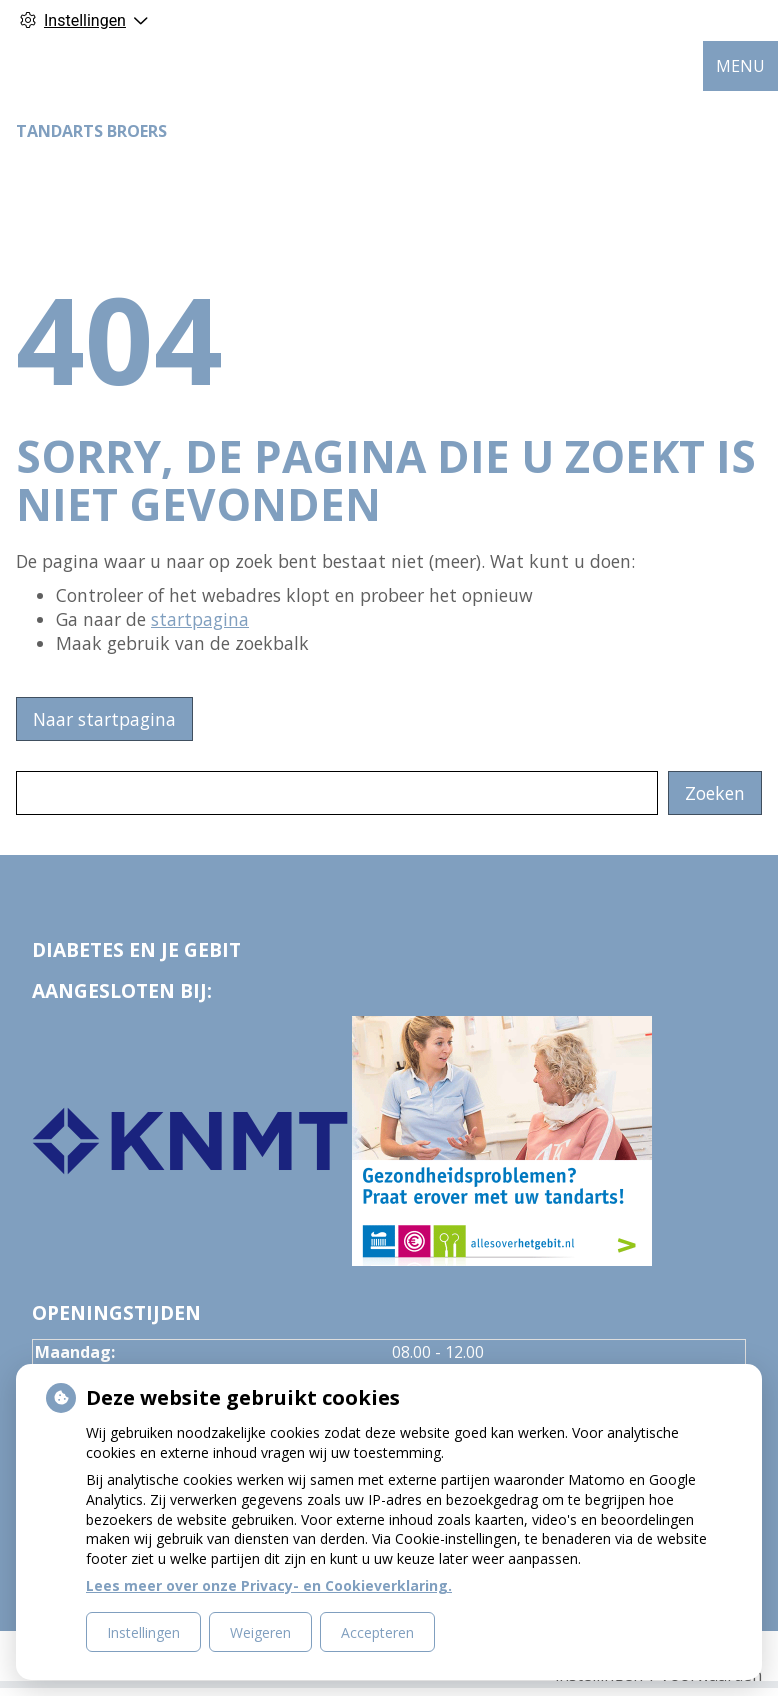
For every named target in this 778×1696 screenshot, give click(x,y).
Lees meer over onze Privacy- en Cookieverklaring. (269, 1585)
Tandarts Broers (91, 131)
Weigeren (260, 1632)
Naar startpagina (104, 719)
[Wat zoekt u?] (337, 793)
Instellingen (143, 1632)
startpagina (200, 619)
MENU (740, 66)
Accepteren (377, 1632)
